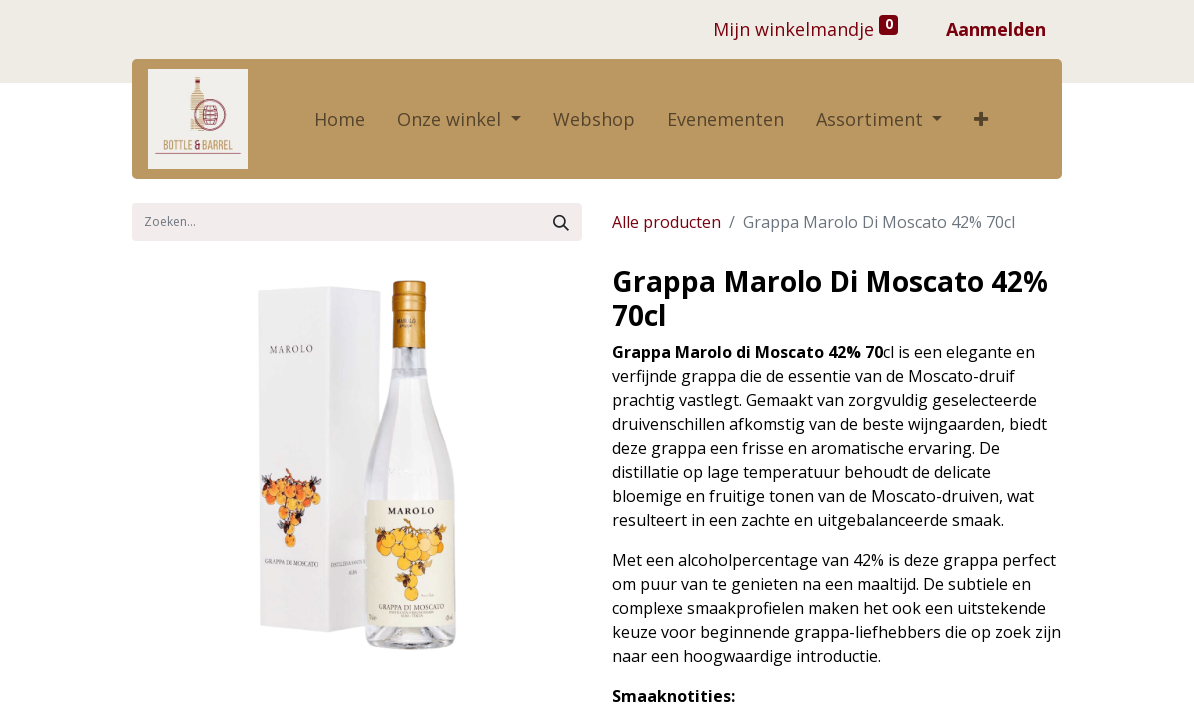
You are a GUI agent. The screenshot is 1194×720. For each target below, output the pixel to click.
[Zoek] (561, 222)
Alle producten (666, 222)
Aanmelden (996, 29)
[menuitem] (339, 119)
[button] (981, 119)
